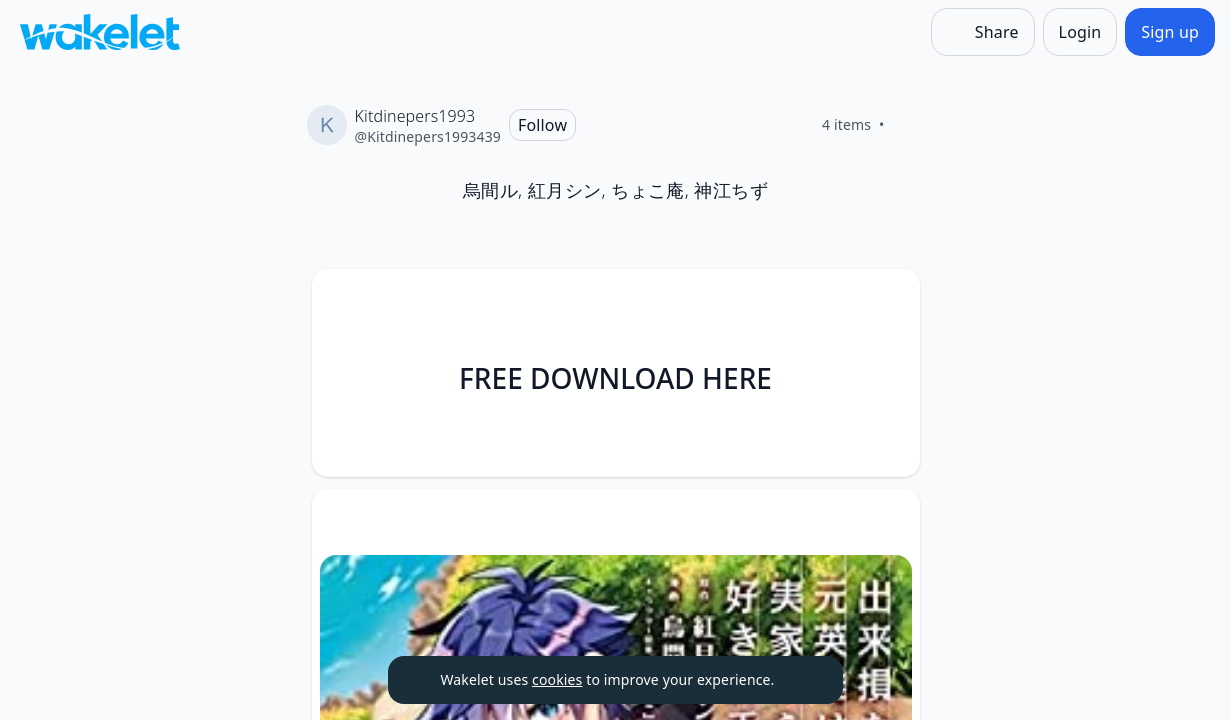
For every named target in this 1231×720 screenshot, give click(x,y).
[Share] (983, 32)
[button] (888, 302)
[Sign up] (1170, 32)
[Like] (909, 125)
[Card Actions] (888, 301)
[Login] (1080, 32)
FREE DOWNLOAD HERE (615, 378)
